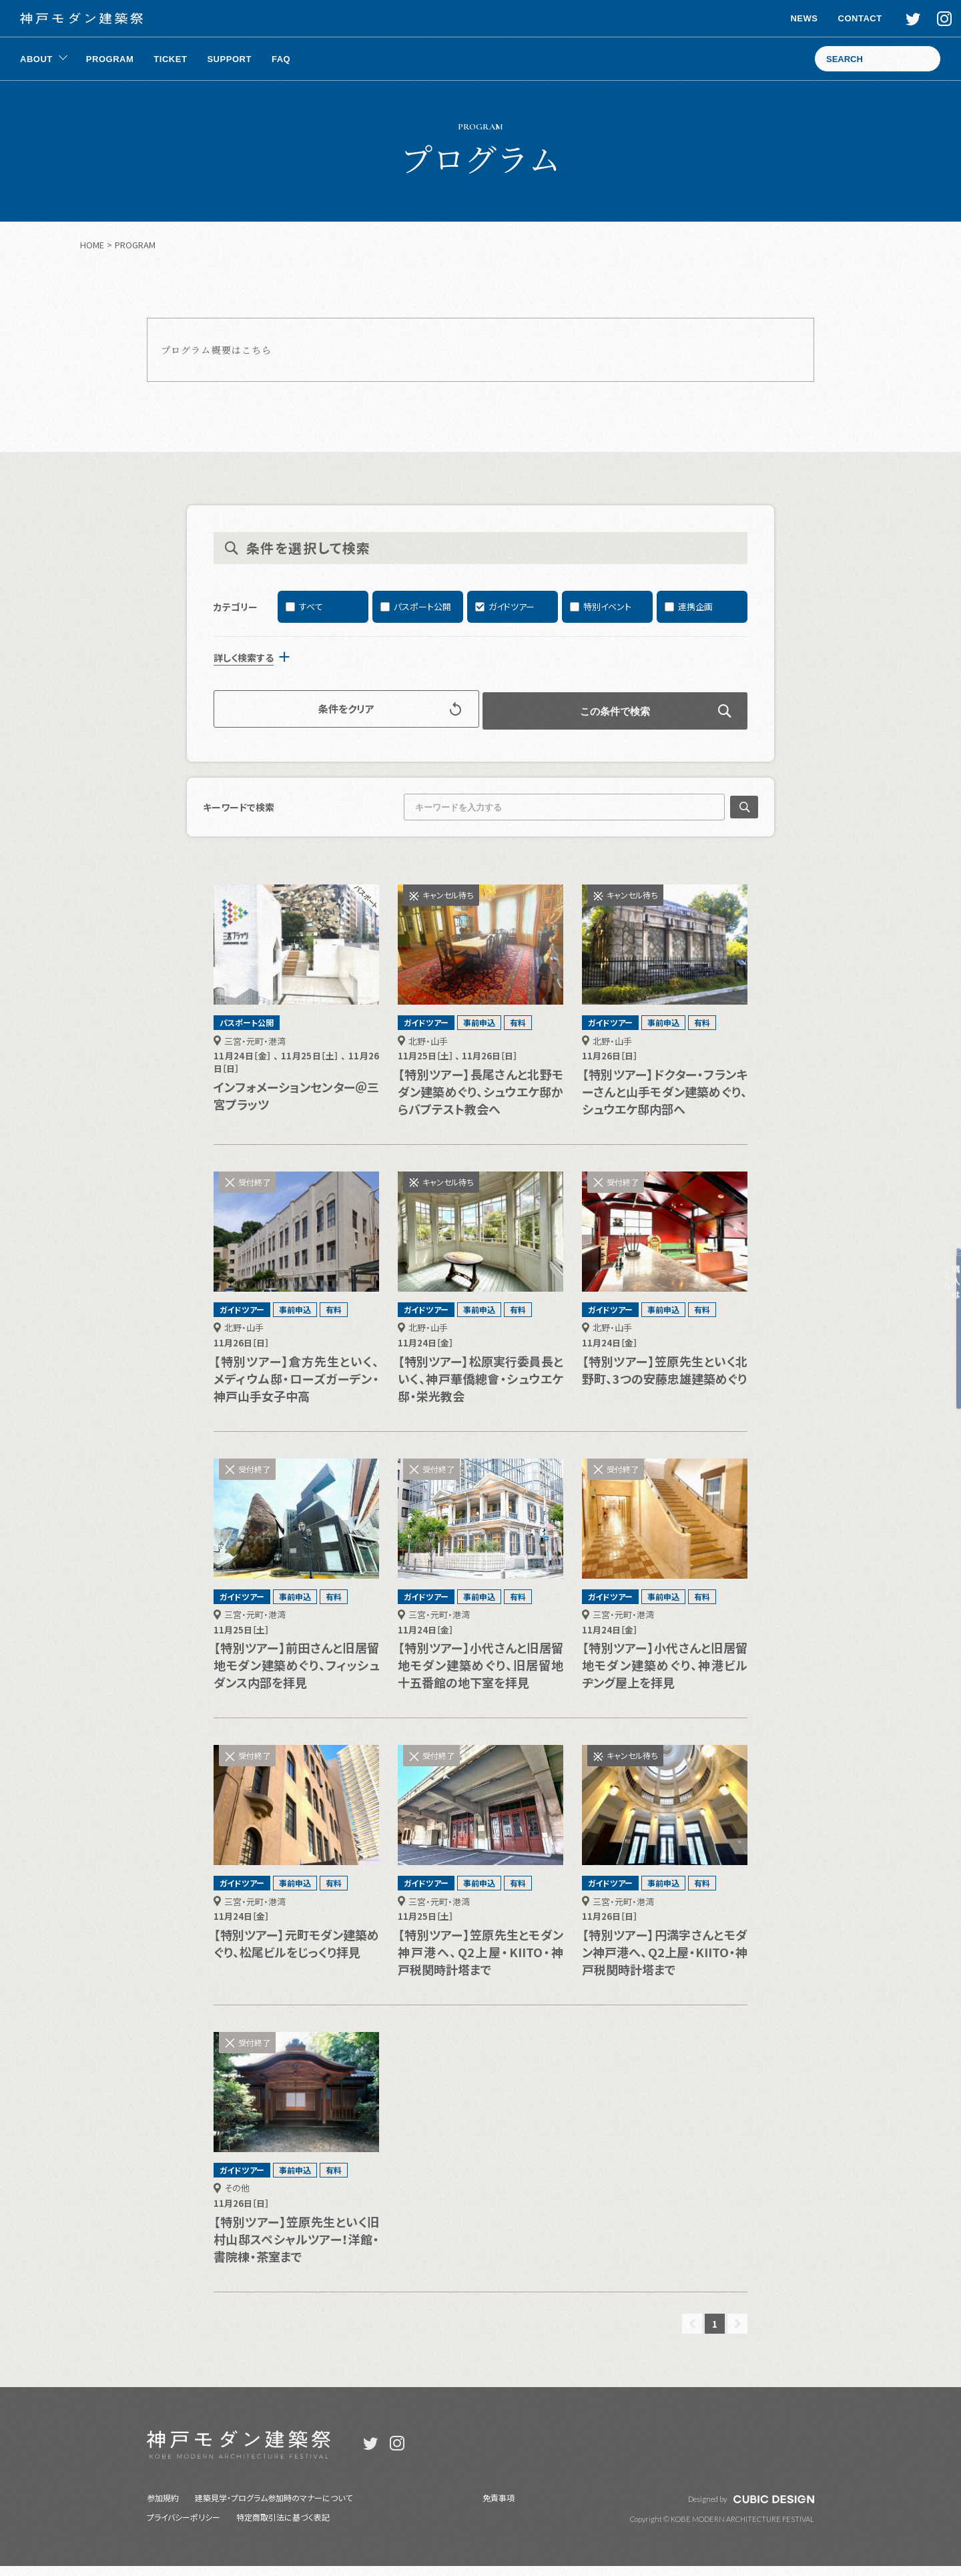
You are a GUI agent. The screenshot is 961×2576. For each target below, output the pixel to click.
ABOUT (36, 59)
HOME (92, 244)
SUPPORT (229, 59)
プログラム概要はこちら (216, 349)
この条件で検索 (596, 721)
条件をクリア (366, 721)
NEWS (790, 18)
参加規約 (163, 2507)
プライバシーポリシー (183, 2527)
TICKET (170, 59)
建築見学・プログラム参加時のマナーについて (273, 2507)
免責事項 (499, 2507)
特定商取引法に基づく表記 (283, 2527)
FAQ (281, 59)
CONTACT (846, 18)
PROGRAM (110, 59)
